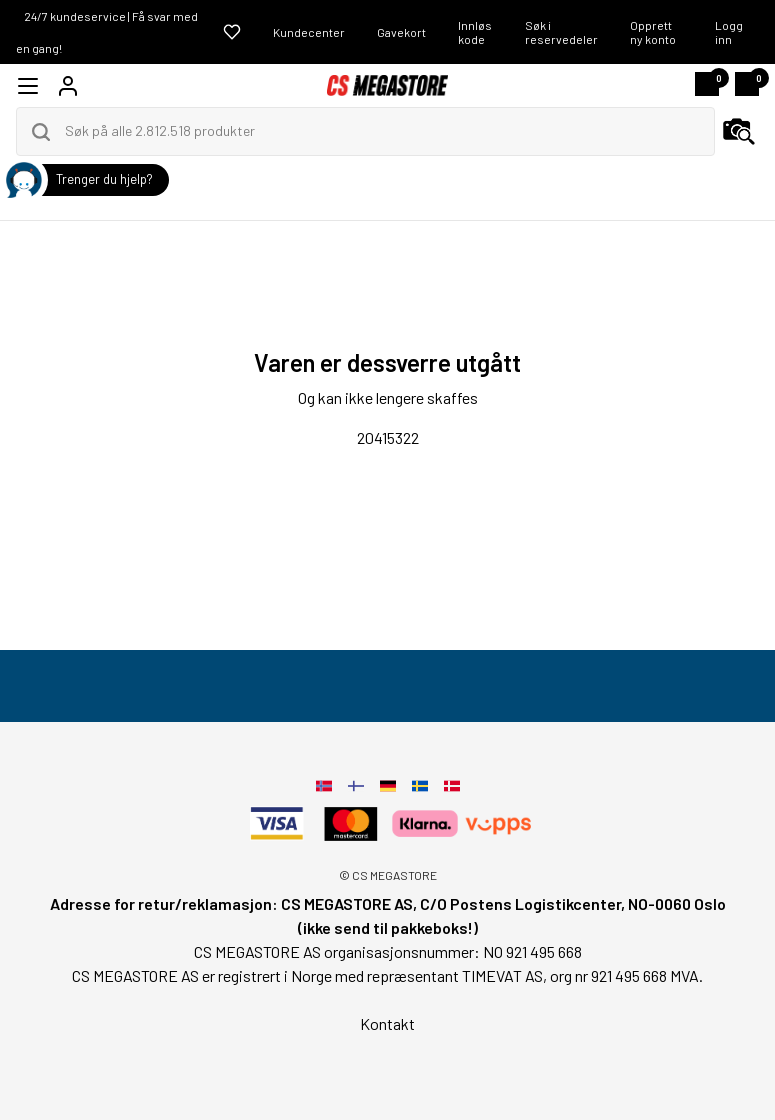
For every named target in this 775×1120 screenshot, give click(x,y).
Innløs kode (475, 32)
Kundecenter (309, 32)
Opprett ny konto (653, 32)
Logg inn (729, 32)
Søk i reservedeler (561, 32)
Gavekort (401, 32)
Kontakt (387, 1023)
